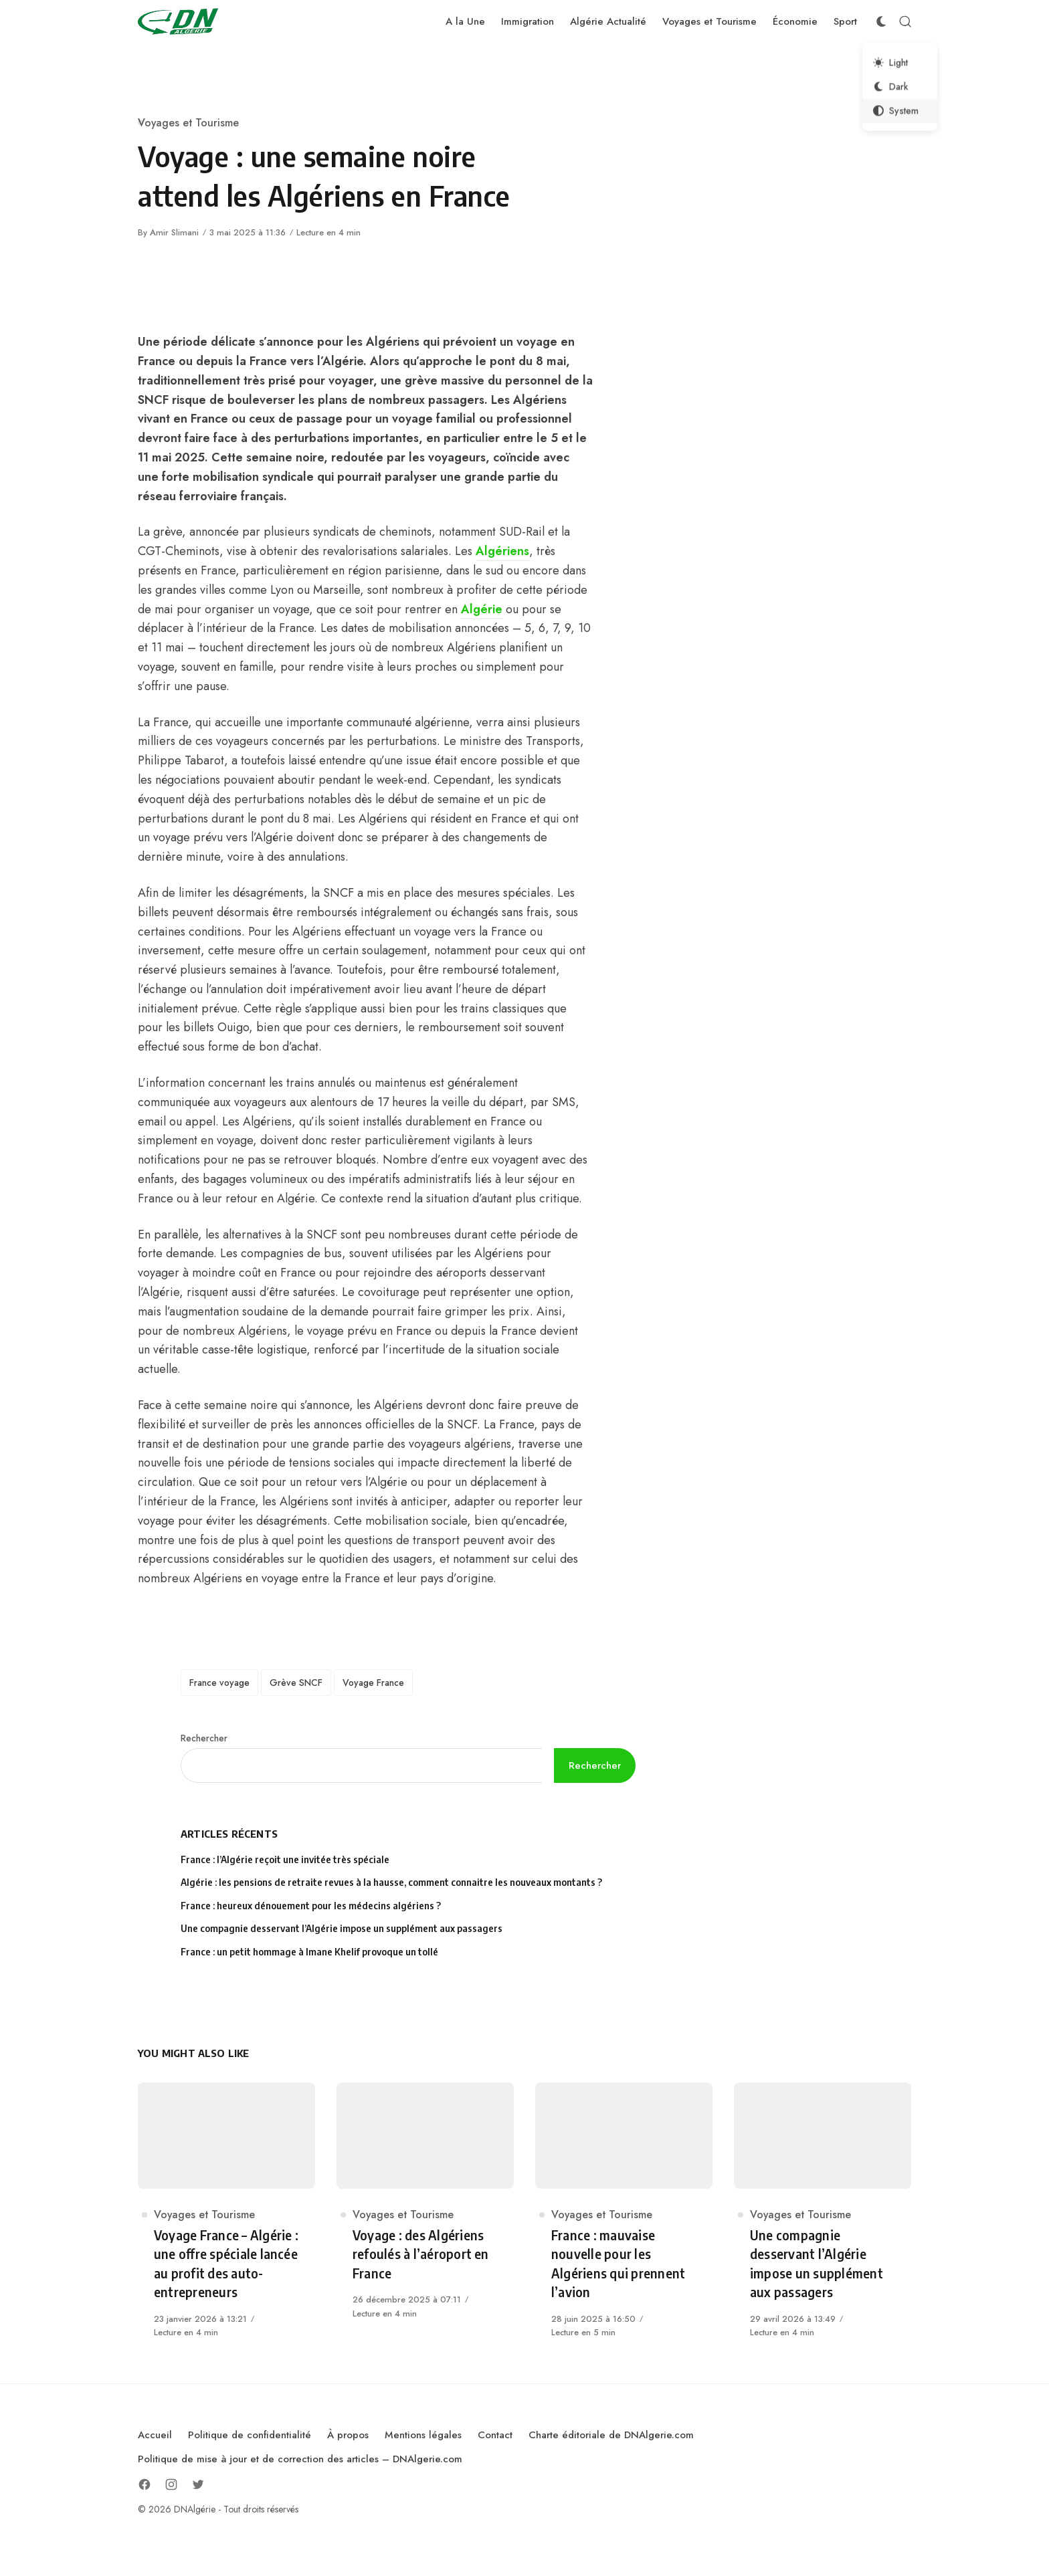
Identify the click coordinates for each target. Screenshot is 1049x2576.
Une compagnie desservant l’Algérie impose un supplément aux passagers (341, 1928)
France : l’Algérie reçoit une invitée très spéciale (285, 1859)
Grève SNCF (296, 1682)
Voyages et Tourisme (188, 122)
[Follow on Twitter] (198, 2484)
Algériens (502, 551)
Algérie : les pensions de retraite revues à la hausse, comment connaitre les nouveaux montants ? (391, 1882)
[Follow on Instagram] (171, 2484)
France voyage (219, 1682)
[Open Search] (905, 21)
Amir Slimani (174, 232)
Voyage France (373, 1682)
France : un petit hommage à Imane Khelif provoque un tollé (309, 1951)
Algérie (481, 609)
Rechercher (204, 1738)
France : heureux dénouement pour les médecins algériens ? (311, 1905)
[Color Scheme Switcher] (881, 21)
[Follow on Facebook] (144, 2484)
